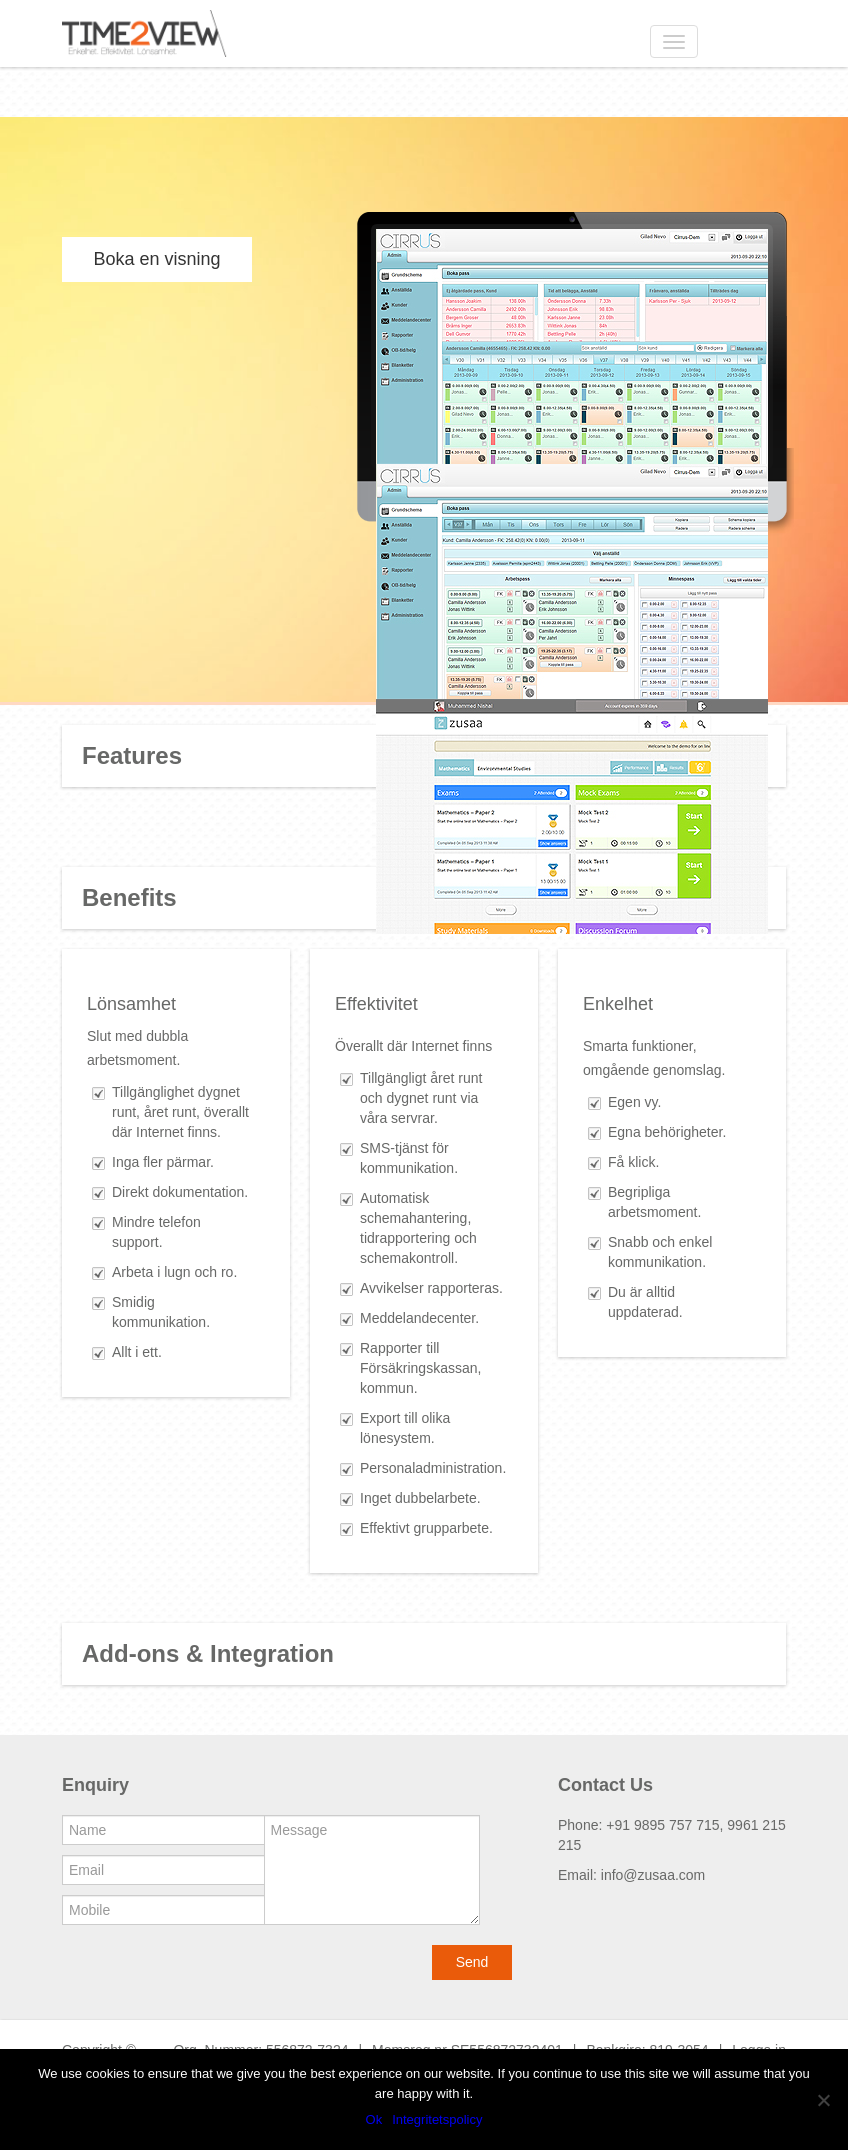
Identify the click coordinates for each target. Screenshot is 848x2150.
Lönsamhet (131, 1004)
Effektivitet (376, 1004)
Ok (374, 2119)
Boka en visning (156, 259)
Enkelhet (618, 1004)
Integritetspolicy (437, 2119)
